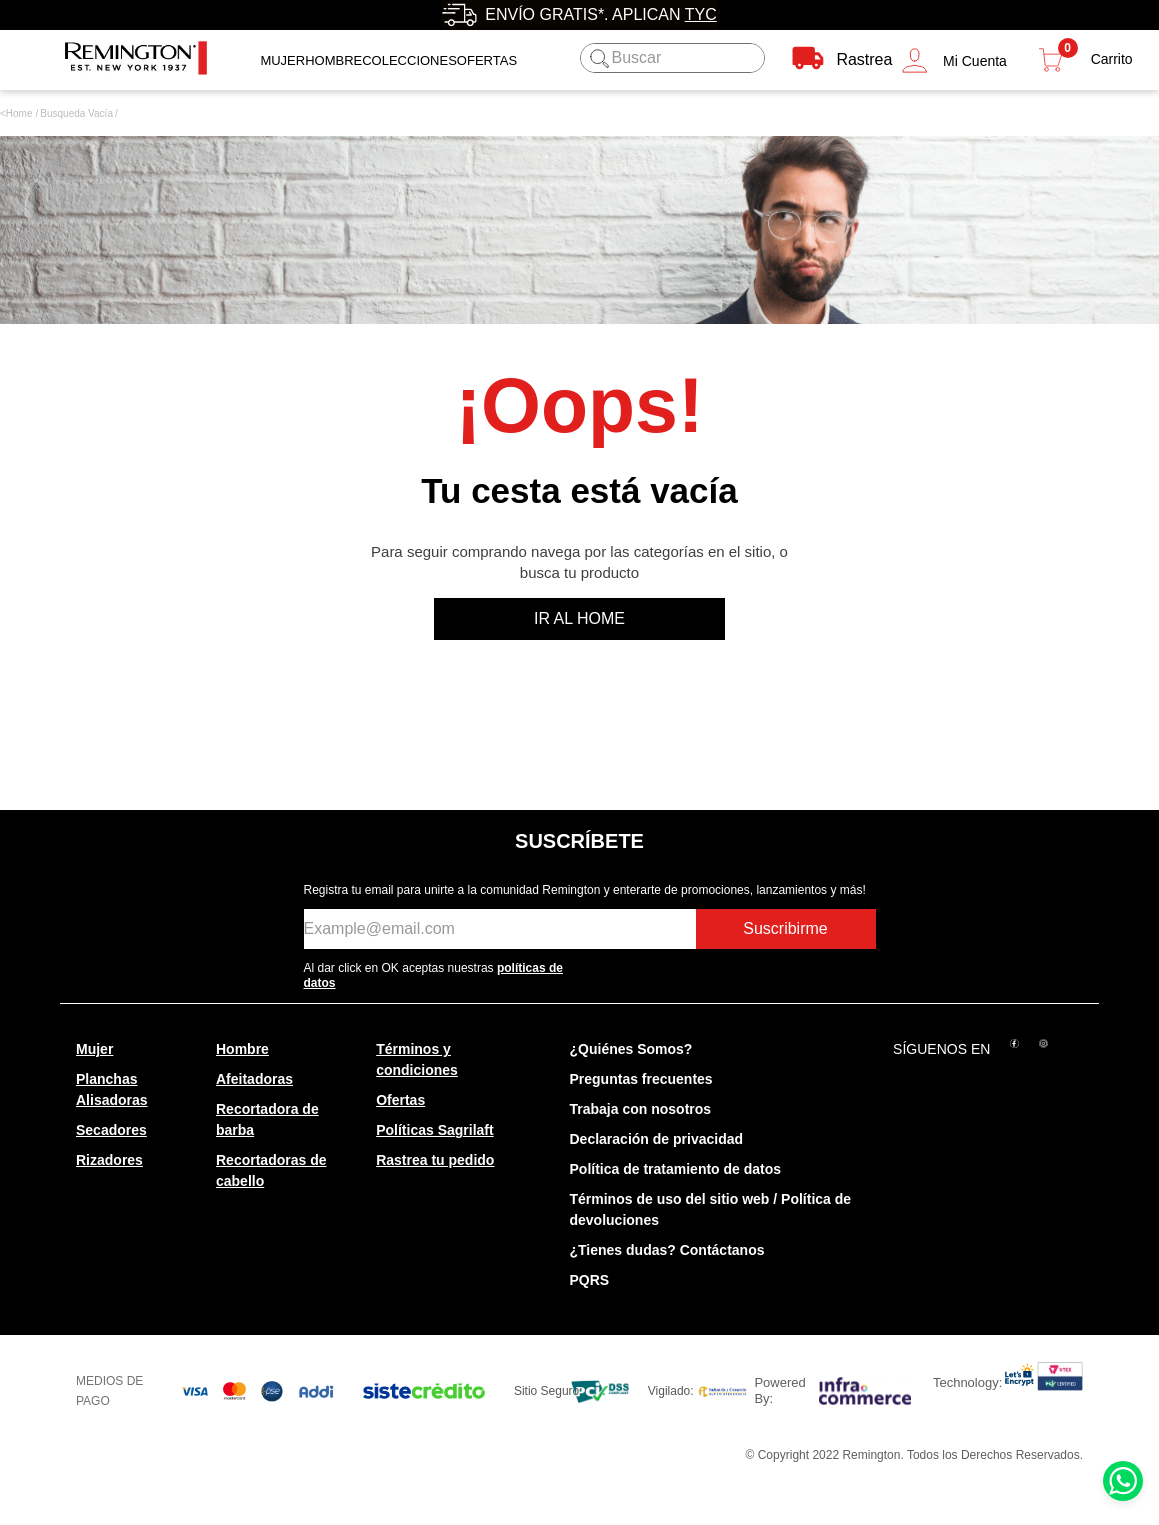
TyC (701, 14)
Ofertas (400, 1100)
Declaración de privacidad (657, 1139)
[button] (954, 60)
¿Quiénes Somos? (631, 1049)
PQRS (590, 1280)
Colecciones (409, 60)
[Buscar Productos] (596, 58)
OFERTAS (487, 60)
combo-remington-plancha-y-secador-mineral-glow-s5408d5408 (76, 114)
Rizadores (109, 1160)
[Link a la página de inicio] (16, 114)
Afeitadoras (254, 1079)
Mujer (282, 60)
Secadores (111, 1130)
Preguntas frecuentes (641, 1079)
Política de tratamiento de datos (676, 1169)
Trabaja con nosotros (641, 1109)
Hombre (333, 60)
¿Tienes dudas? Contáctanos (667, 1250)
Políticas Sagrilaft (434, 1130)
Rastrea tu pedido (435, 1160)
